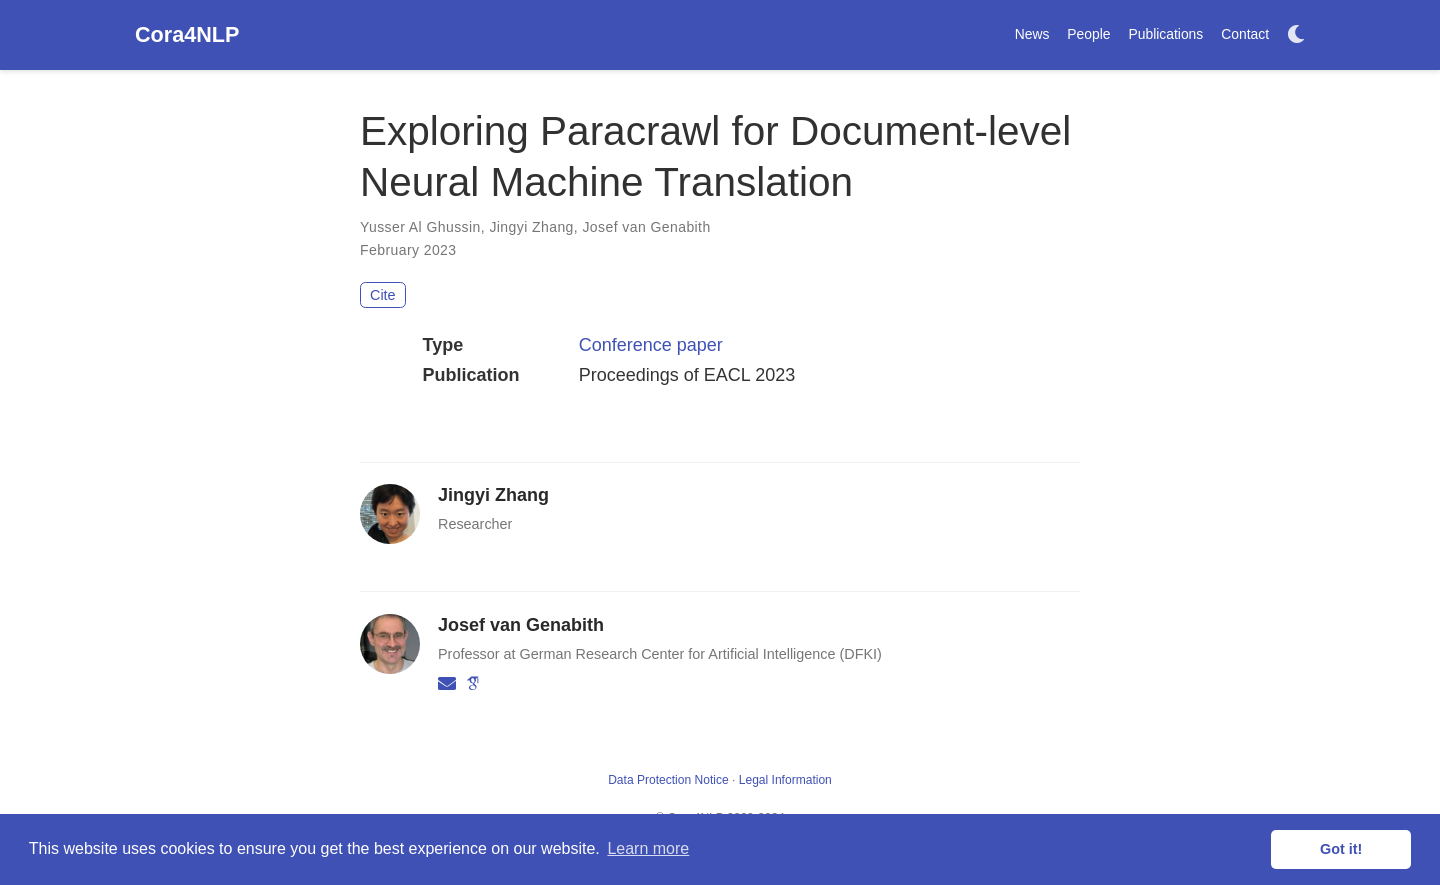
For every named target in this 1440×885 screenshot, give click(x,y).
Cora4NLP (187, 34)
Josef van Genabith (646, 227)
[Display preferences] (1296, 35)
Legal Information (785, 780)
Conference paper (651, 345)
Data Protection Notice (668, 780)
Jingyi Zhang (531, 227)
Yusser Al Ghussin (420, 227)
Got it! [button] (1341, 849)
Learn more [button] (648, 848)
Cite (383, 295)
